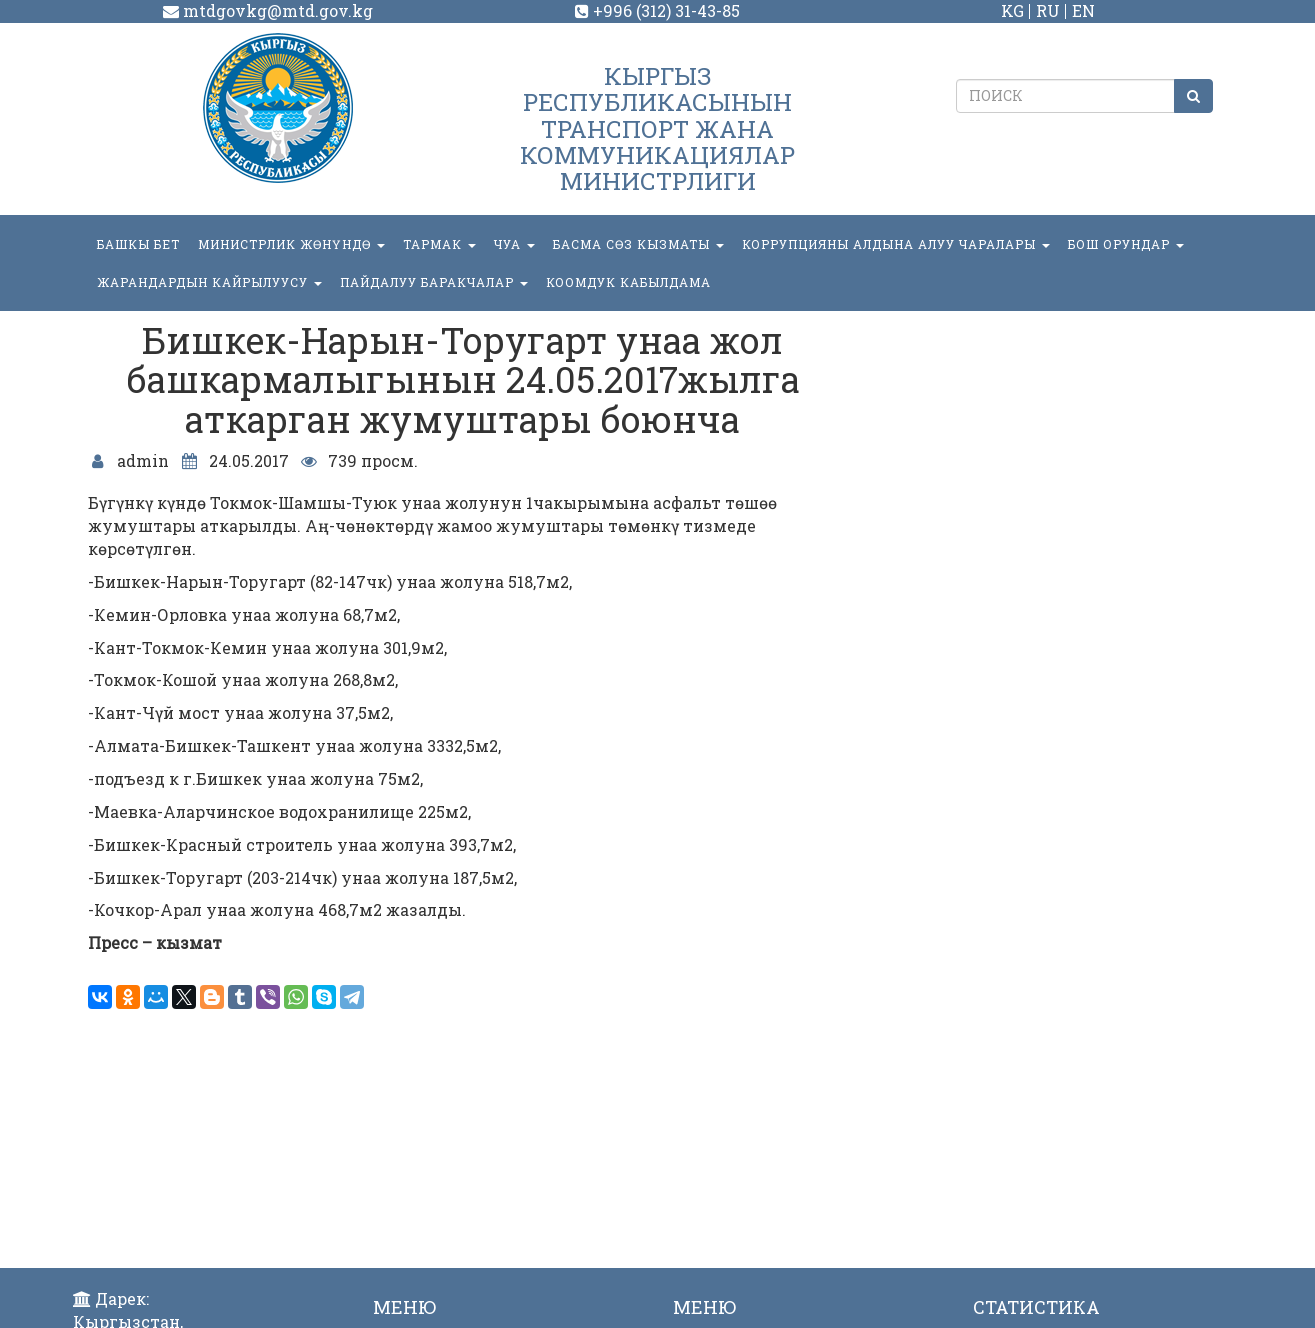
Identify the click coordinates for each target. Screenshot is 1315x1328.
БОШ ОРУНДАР (1126, 244)
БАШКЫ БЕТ (138, 244)
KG (1012, 10)
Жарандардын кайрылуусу (209, 282)
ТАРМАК (439, 244)
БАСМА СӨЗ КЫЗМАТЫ (638, 244)
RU (1048, 10)
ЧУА (514, 244)
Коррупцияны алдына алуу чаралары (896, 244)
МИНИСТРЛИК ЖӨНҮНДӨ (291, 244)
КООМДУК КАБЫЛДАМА (628, 282)
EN (1083, 10)
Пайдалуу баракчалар (434, 282)
